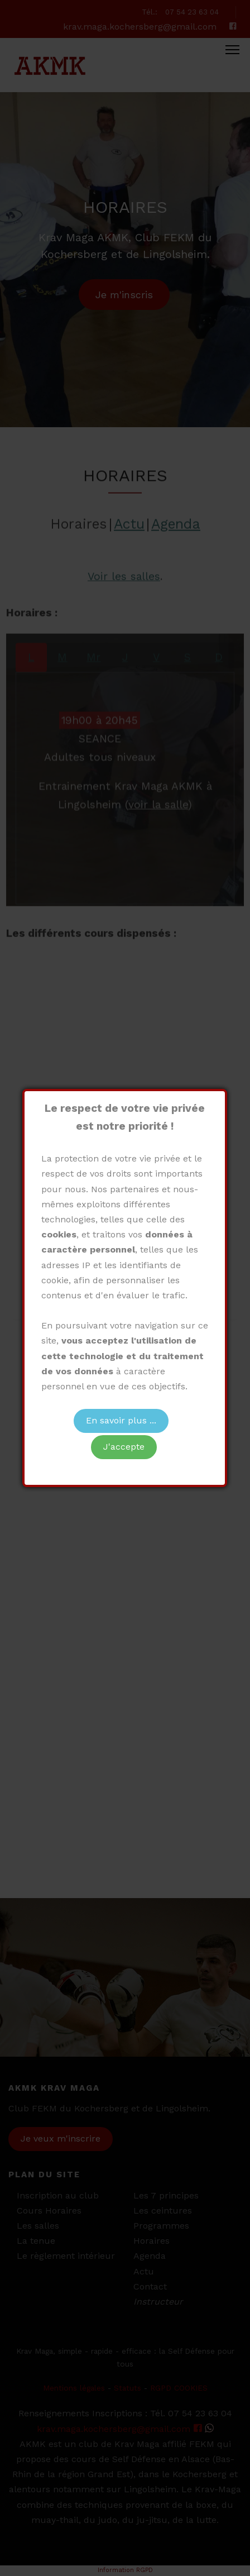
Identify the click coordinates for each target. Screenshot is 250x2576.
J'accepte (124, 1446)
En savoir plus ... (121, 1420)
